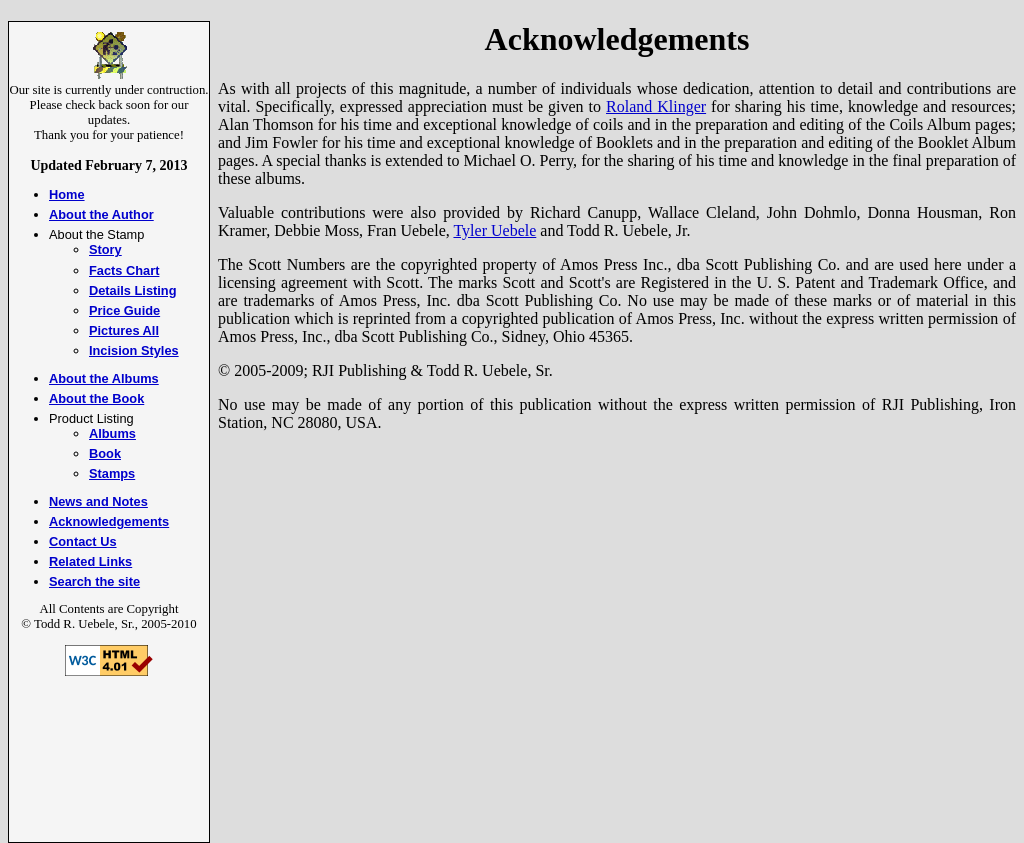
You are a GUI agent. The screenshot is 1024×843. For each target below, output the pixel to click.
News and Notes (98, 501)
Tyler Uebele (494, 230)
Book (105, 453)
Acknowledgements (109, 521)
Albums (112, 433)
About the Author (101, 214)
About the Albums (104, 378)
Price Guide (124, 310)
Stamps (112, 473)
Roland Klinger (656, 106)
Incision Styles (134, 350)
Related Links (90, 561)
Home (67, 194)
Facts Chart (124, 270)
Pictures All (124, 330)
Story (105, 249)
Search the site (94, 581)
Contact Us (83, 541)
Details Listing (132, 290)
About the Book (96, 398)
